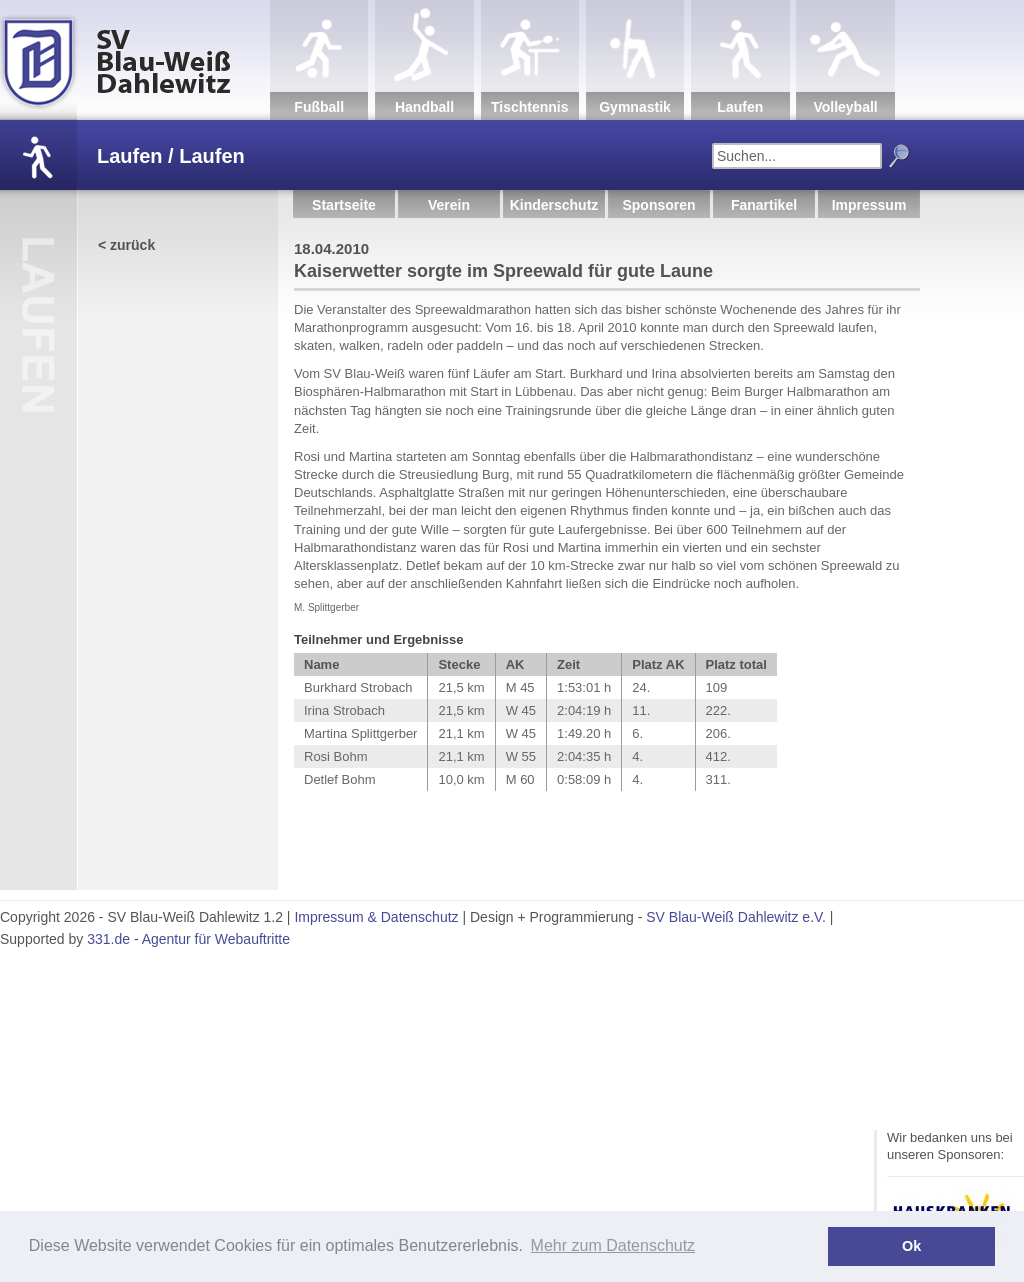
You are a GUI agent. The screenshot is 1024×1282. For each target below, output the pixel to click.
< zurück (126, 245)
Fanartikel (764, 205)
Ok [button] (911, 1246)
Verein (449, 205)
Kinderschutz (554, 205)
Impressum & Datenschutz (376, 917)
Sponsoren (658, 205)
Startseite (344, 205)
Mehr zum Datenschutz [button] (613, 1245)
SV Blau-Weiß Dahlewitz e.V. (736, 917)
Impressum (869, 205)
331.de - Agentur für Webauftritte (188, 939)
